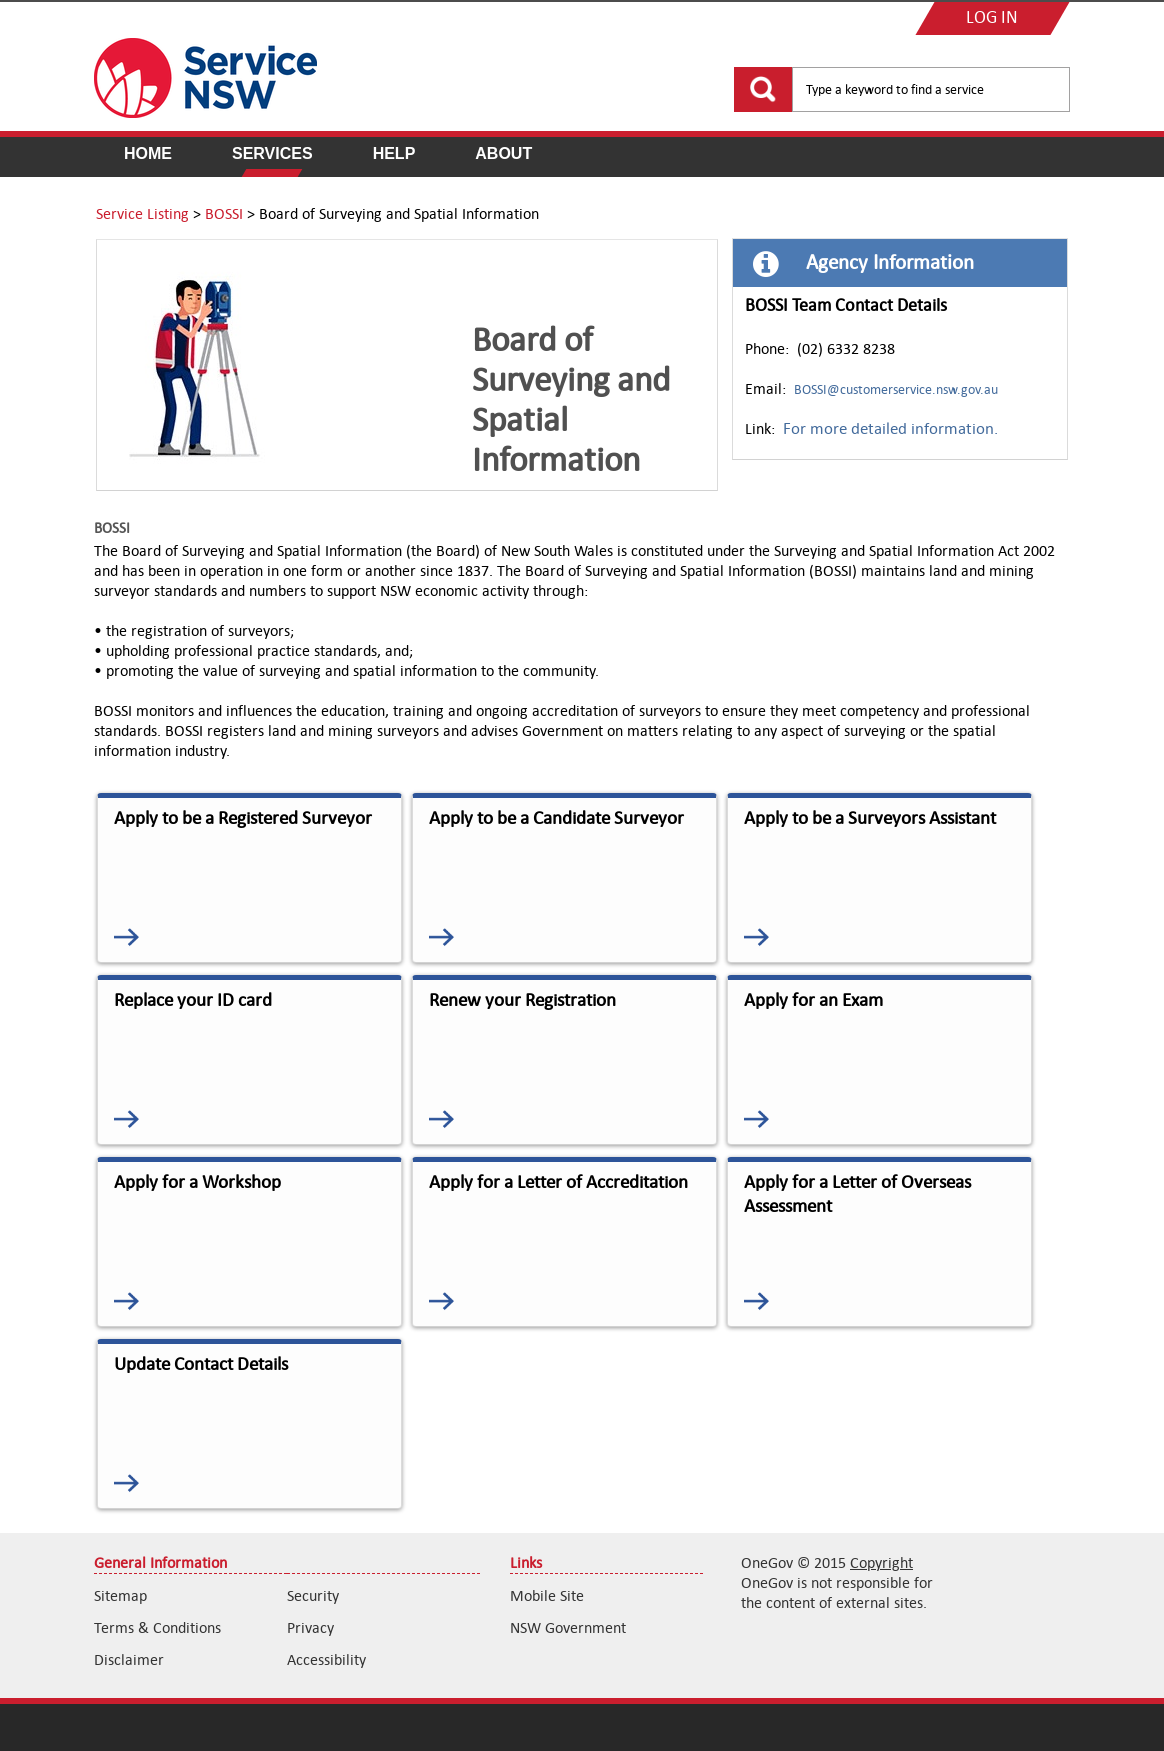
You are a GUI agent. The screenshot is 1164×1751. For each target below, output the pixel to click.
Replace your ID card (193, 1000)
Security (313, 1595)
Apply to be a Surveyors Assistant (870, 818)
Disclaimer (129, 1659)
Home (148, 153)
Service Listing (142, 213)
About (503, 153)
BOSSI (224, 213)
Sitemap (120, 1595)
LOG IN (992, 18)
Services (272, 153)
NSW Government (568, 1627)
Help (394, 153)
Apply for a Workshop (197, 1182)
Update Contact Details (201, 1364)
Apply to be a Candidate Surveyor (556, 818)
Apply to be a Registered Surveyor (243, 818)
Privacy (310, 1627)
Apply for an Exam (813, 1000)
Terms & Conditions (157, 1627)
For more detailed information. (890, 429)
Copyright (881, 1562)
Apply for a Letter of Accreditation (558, 1182)
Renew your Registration (522, 1000)
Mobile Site (547, 1595)
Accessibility (326, 1659)
